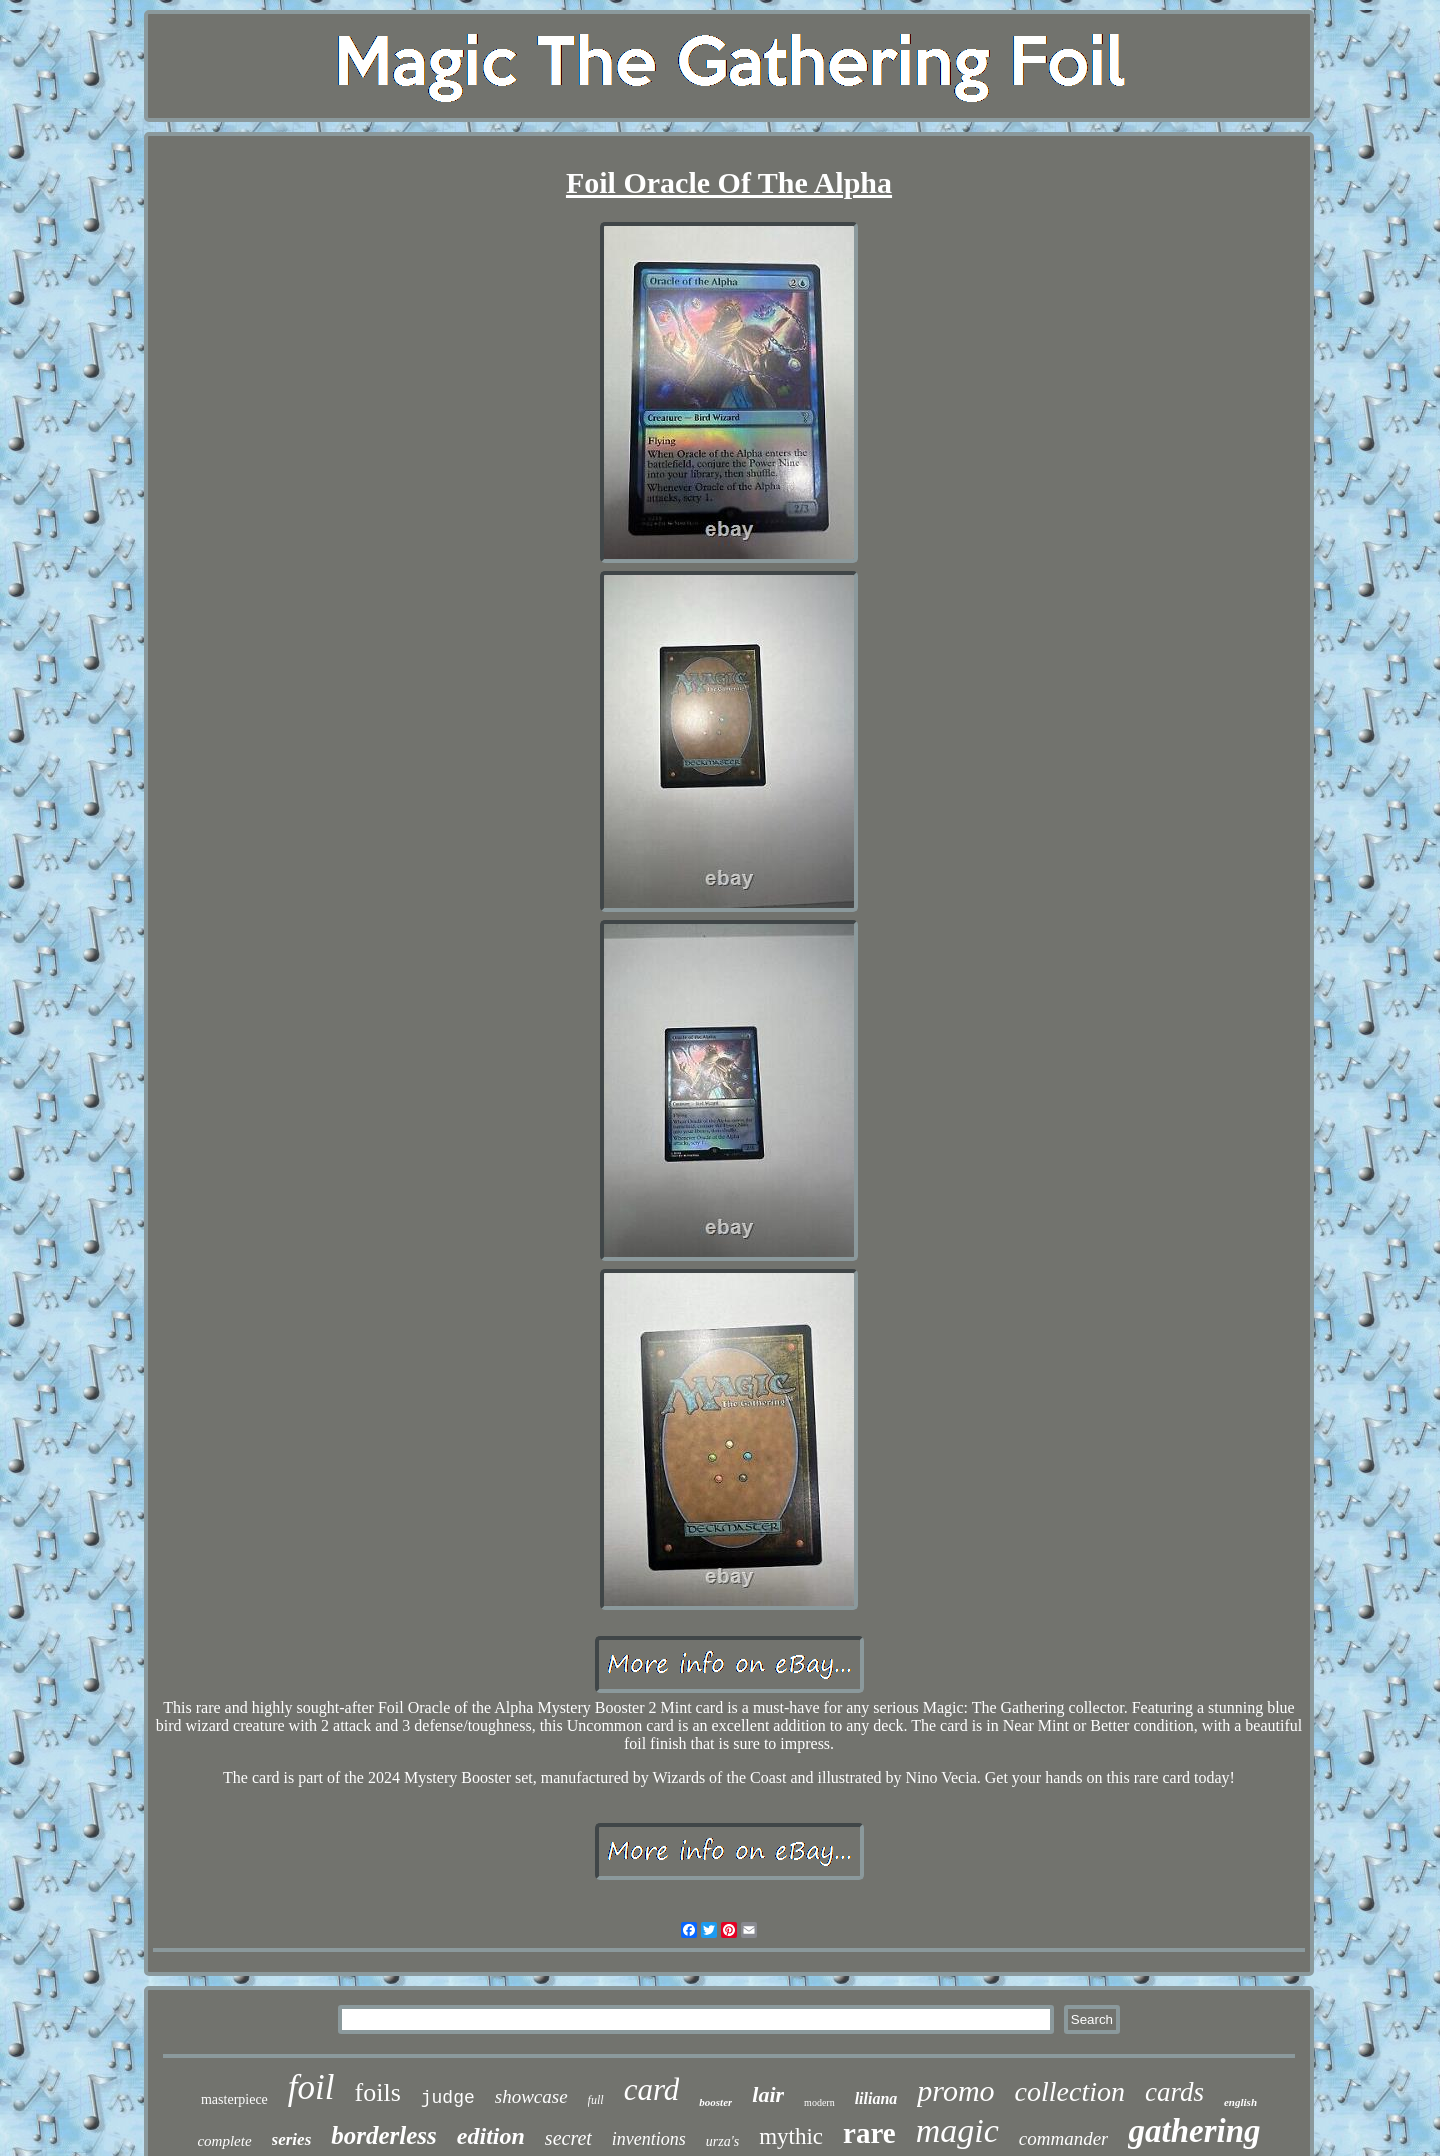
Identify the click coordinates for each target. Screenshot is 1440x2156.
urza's (722, 2141)
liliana (876, 2098)
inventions (649, 2139)
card (652, 2089)
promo (955, 2090)
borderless (384, 2135)
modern (819, 2102)
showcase (531, 2096)
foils (378, 2092)
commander (1064, 2138)
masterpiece (234, 2099)
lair (768, 2094)
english (1240, 2102)
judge (448, 2098)
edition (491, 2136)
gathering (1194, 2131)
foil (311, 2087)
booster (715, 2102)
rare (869, 2133)
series (292, 2139)
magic (957, 2130)
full (596, 2100)
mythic (791, 2136)
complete (224, 2141)
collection (1070, 2091)
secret (568, 2138)
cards (1174, 2092)
